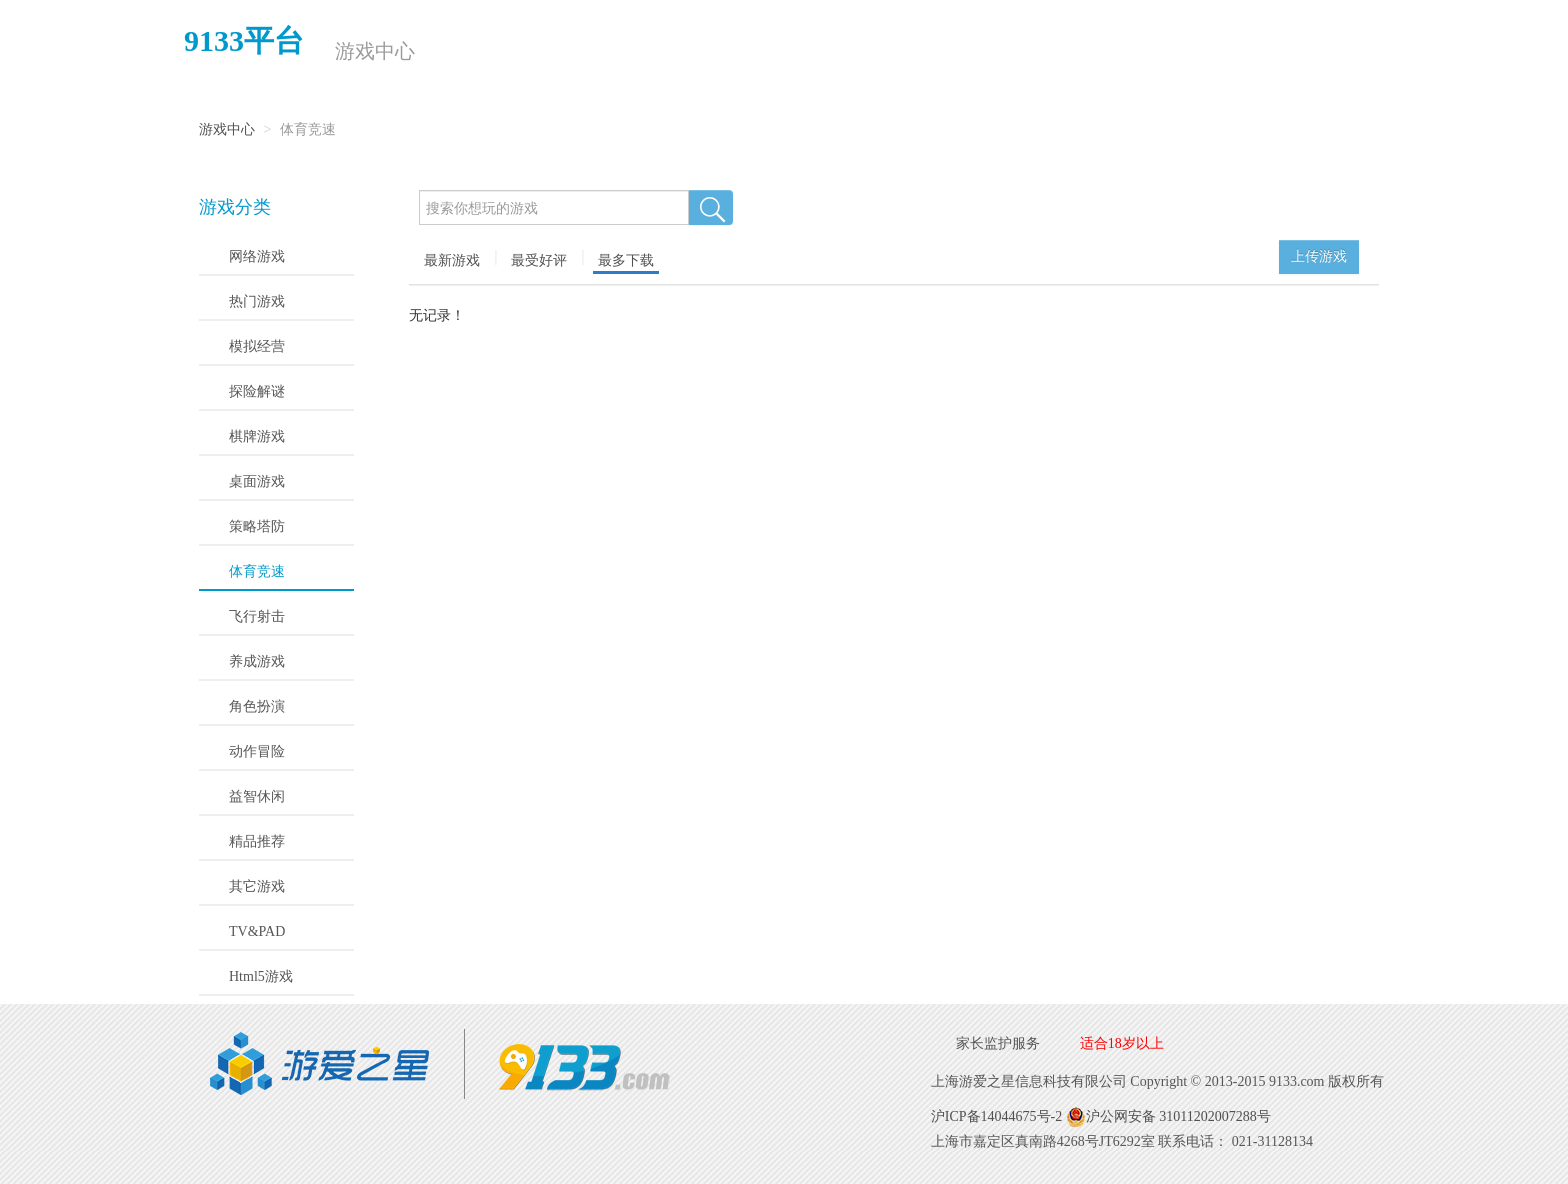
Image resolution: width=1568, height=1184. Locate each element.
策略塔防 (257, 526)
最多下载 (626, 260)
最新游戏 (452, 260)
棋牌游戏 (257, 436)
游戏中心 (373, 51)
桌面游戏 (257, 481)
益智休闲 (257, 796)
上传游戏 (1319, 256)
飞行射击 (257, 616)
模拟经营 (257, 346)
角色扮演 (257, 706)
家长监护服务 (998, 1043)
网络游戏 (257, 256)
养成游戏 (257, 661)
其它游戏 (257, 886)
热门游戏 (257, 301)
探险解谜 (257, 391)
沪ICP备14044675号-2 (996, 1116)
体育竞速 (257, 571)
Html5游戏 (261, 976)
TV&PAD (257, 931)
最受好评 (539, 260)
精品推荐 (257, 841)
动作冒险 (257, 751)
